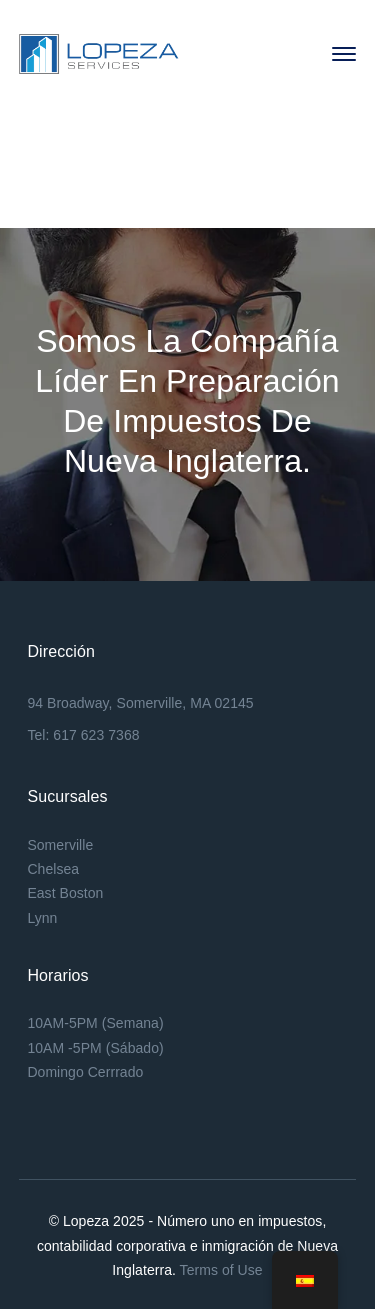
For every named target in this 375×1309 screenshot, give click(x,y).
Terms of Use (221, 1270)
